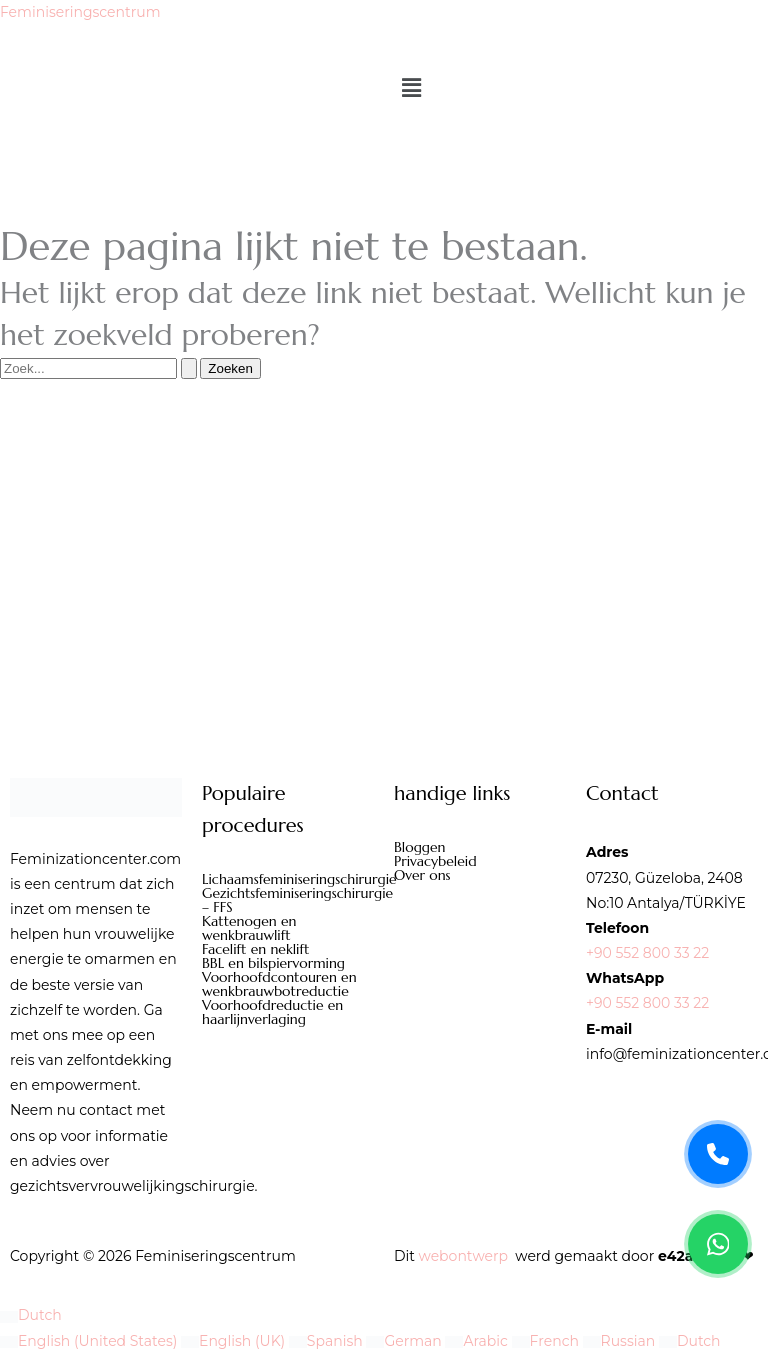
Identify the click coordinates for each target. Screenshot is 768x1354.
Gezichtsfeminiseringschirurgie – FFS (288, 900)
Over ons (422, 875)
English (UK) (235, 1341)
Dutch (31, 1315)
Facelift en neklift (255, 949)
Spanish (328, 1341)
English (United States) (90, 1341)
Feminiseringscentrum (80, 12)
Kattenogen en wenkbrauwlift (249, 928)
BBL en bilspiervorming (273, 963)
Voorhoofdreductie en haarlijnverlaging (272, 1012)
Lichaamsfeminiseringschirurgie (288, 879)
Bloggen (420, 847)
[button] (571, 89)
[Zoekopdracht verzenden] (189, 368)
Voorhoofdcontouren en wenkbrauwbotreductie (279, 984)
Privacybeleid (435, 861)
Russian (621, 1341)
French (547, 1341)
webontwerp (463, 1256)
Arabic (478, 1341)
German (405, 1341)
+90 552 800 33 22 (647, 953)
